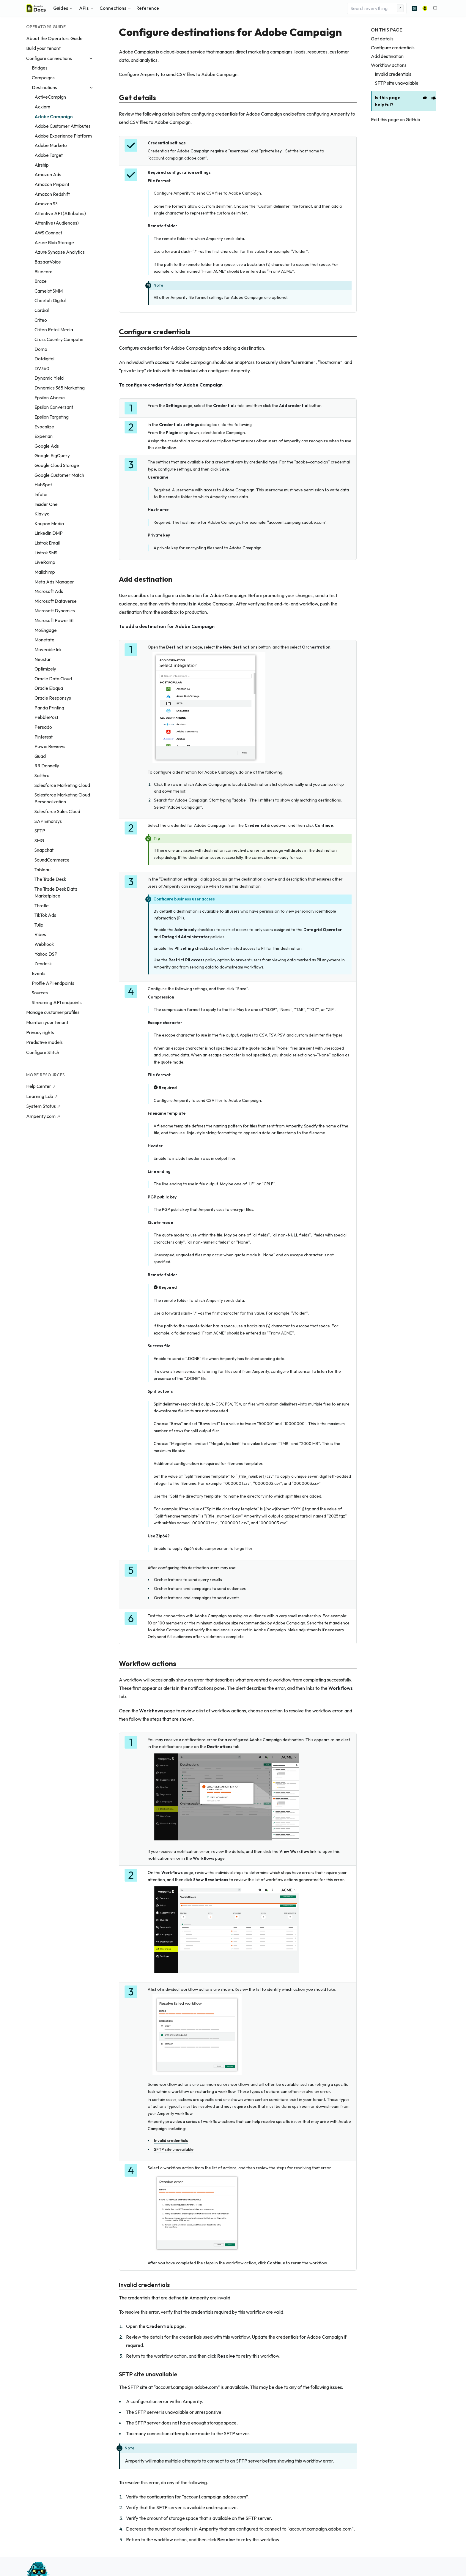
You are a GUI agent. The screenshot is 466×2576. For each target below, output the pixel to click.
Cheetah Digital (50, 300)
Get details (382, 39)
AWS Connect (48, 233)
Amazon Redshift (52, 194)
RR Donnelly (46, 766)
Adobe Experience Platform (63, 136)
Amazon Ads (47, 174)
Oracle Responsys (52, 698)
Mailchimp (44, 572)
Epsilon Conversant (53, 407)
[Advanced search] (414, 8)
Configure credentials (393, 48)
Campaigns (43, 78)
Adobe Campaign (53, 116)
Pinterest (43, 737)
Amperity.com (41, 1116)
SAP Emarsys (48, 821)
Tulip (38, 925)
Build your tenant (43, 48)
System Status (41, 1106)
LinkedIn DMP (48, 533)
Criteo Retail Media (53, 329)
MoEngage (45, 630)
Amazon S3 (46, 203)
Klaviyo (42, 514)
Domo (40, 349)
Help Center (38, 1086)
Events (38, 973)
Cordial (41, 310)
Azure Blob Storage (54, 242)
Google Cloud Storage (56, 465)
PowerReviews (49, 746)
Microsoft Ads (48, 591)
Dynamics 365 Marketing (59, 388)
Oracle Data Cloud (53, 679)
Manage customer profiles (53, 1012)
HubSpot (43, 485)
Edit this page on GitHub (395, 119)
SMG (39, 840)
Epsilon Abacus (49, 397)
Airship (41, 165)
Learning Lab (39, 1096)
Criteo (40, 320)
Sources (40, 993)
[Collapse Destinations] (91, 88)
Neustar (42, 659)
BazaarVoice (47, 262)
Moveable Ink (48, 649)
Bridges (40, 68)
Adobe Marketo (50, 145)
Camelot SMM (48, 291)
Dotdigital (44, 359)
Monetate (44, 640)
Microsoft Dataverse (55, 601)
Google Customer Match (59, 475)
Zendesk (43, 963)
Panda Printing (49, 708)
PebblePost (46, 717)
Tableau (42, 870)
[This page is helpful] (425, 97)
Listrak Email (47, 543)
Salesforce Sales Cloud (57, 811)
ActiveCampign (50, 97)
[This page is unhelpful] (434, 98)
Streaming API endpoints (57, 1002)
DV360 (41, 368)
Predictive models (44, 1042)
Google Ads (46, 446)
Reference (147, 8)
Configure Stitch (42, 1052)
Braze (40, 281)
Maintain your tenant (47, 1022)
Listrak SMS (45, 553)
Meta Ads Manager (54, 582)
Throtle (41, 905)
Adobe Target (48, 155)
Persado (43, 727)
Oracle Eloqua (48, 688)
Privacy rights (40, 1032)
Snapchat (43, 850)
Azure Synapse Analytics (59, 252)
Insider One (46, 504)
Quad (40, 756)
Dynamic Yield (49, 378)
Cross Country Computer (59, 339)
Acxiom (42, 107)
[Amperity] (425, 8)
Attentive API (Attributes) (60, 213)
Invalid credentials (393, 74)
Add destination (387, 56)
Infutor (41, 494)
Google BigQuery (52, 455)
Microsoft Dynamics (54, 610)
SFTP (39, 831)
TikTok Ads (45, 915)
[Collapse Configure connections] (91, 58)
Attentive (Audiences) (56, 223)
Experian (43, 436)
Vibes (40, 934)
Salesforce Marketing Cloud (62, 785)
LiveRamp (44, 562)
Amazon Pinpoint (51, 184)
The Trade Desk (50, 879)
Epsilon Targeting (51, 417)
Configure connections (49, 58)
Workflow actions (389, 65)
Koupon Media (49, 523)
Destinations (44, 87)
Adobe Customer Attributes (62, 126)
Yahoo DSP (45, 954)
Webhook (44, 944)
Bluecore (43, 272)
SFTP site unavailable (396, 83)
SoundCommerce (52, 860)
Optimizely (45, 669)
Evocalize (44, 427)
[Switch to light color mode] (435, 8)
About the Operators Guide (54, 38)
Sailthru (41, 775)
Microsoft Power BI (53, 620)
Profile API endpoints (53, 983)
